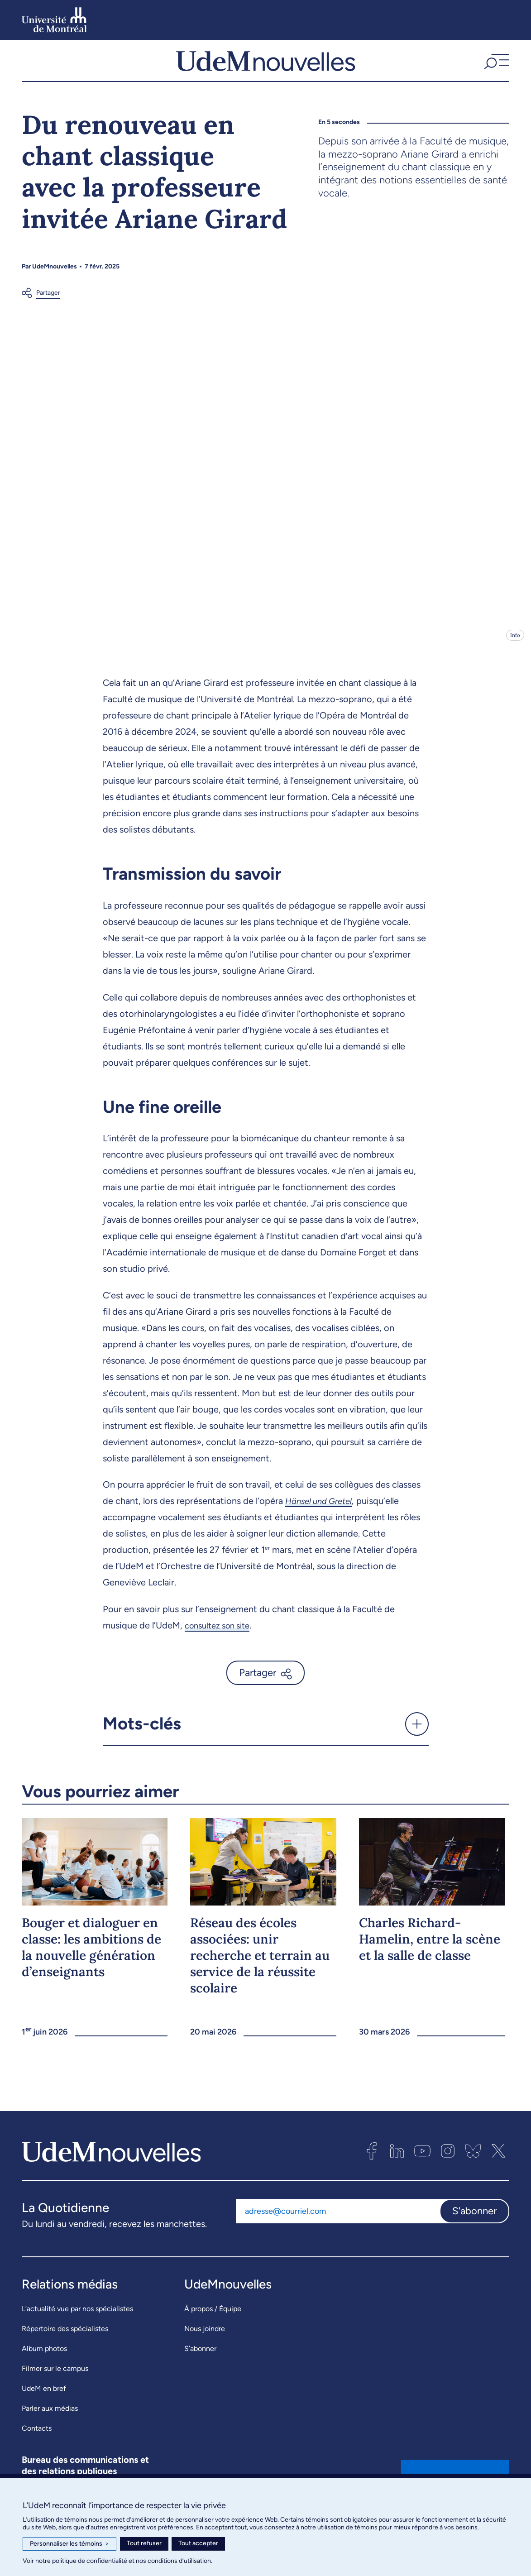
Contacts (37, 2436)
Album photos (44, 2356)
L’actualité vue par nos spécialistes (77, 2316)
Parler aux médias (50, 2416)
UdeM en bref (44, 2396)
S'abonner (474, 2218)
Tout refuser (144, 2543)
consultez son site (221, 1633)
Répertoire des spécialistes (65, 2336)
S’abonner (200, 2356)
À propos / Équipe (212, 2316)
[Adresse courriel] (338, 2219)
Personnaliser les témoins (69, 2544)
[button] (495, 64)
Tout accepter (198, 2543)
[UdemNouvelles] (265, 64)
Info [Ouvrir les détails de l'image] (515, 642)
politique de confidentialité (89, 2561)
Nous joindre (204, 2336)
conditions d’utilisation (179, 2561)
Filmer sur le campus (55, 2376)
